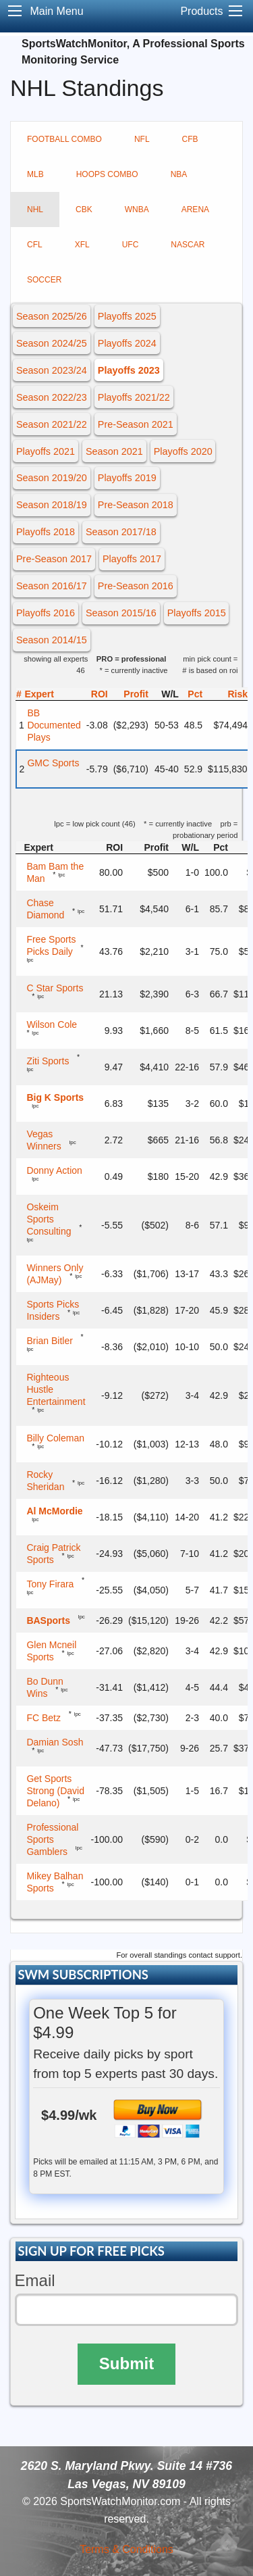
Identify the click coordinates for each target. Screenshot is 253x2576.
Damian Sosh (54, 1742)
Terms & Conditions (126, 2549)
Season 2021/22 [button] (51, 424)
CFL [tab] (35, 244)
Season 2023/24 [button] (51, 370)
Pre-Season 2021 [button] (135, 424)
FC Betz (43, 1717)
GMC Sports (53, 763)
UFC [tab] (130, 244)
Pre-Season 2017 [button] (54, 558)
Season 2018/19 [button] (51, 504)
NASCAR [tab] (187, 244)
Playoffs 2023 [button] (129, 370)
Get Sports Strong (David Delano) (55, 1790)
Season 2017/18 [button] (121, 531)
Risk (237, 694)
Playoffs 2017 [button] (132, 558)
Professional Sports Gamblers (52, 1839)
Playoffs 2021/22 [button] (134, 397)
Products (201, 11)
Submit (126, 2363)
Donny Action (54, 1170)
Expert (39, 694)
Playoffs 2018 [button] (45, 531)
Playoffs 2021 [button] (45, 451)
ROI (99, 694)
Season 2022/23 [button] (51, 397)
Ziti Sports (47, 1061)
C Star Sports (54, 988)
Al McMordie (54, 1511)
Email (35, 2280)
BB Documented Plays (53, 725)
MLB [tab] (35, 174)
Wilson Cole (51, 1024)
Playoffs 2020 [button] (183, 451)
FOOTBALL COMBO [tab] (64, 139)
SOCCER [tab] (44, 279)
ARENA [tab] (195, 209)
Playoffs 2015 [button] (196, 613)
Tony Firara (50, 1584)
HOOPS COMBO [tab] (107, 174)
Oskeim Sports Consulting (48, 1219)
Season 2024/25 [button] (51, 343)
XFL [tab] (82, 244)
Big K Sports (55, 1097)
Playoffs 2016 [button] (45, 613)
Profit (135, 694)
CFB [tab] (190, 139)
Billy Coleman (55, 1438)
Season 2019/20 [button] (51, 477)
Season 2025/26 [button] (51, 316)
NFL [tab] (142, 139)
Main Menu (56, 11)
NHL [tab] (35, 209)
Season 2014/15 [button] (51, 640)
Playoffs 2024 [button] (127, 343)
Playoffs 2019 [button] (127, 477)
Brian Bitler (49, 1340)
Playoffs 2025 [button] (127, 316)
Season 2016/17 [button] (51, 585)
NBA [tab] (179, 174)
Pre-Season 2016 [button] (135, 585)
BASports (48, 1620)
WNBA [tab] (137, 209)
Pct (195, 694)
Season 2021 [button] (114, 451)
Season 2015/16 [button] (121, 613)
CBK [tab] (84, 209)
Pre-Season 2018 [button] (135, 504)
